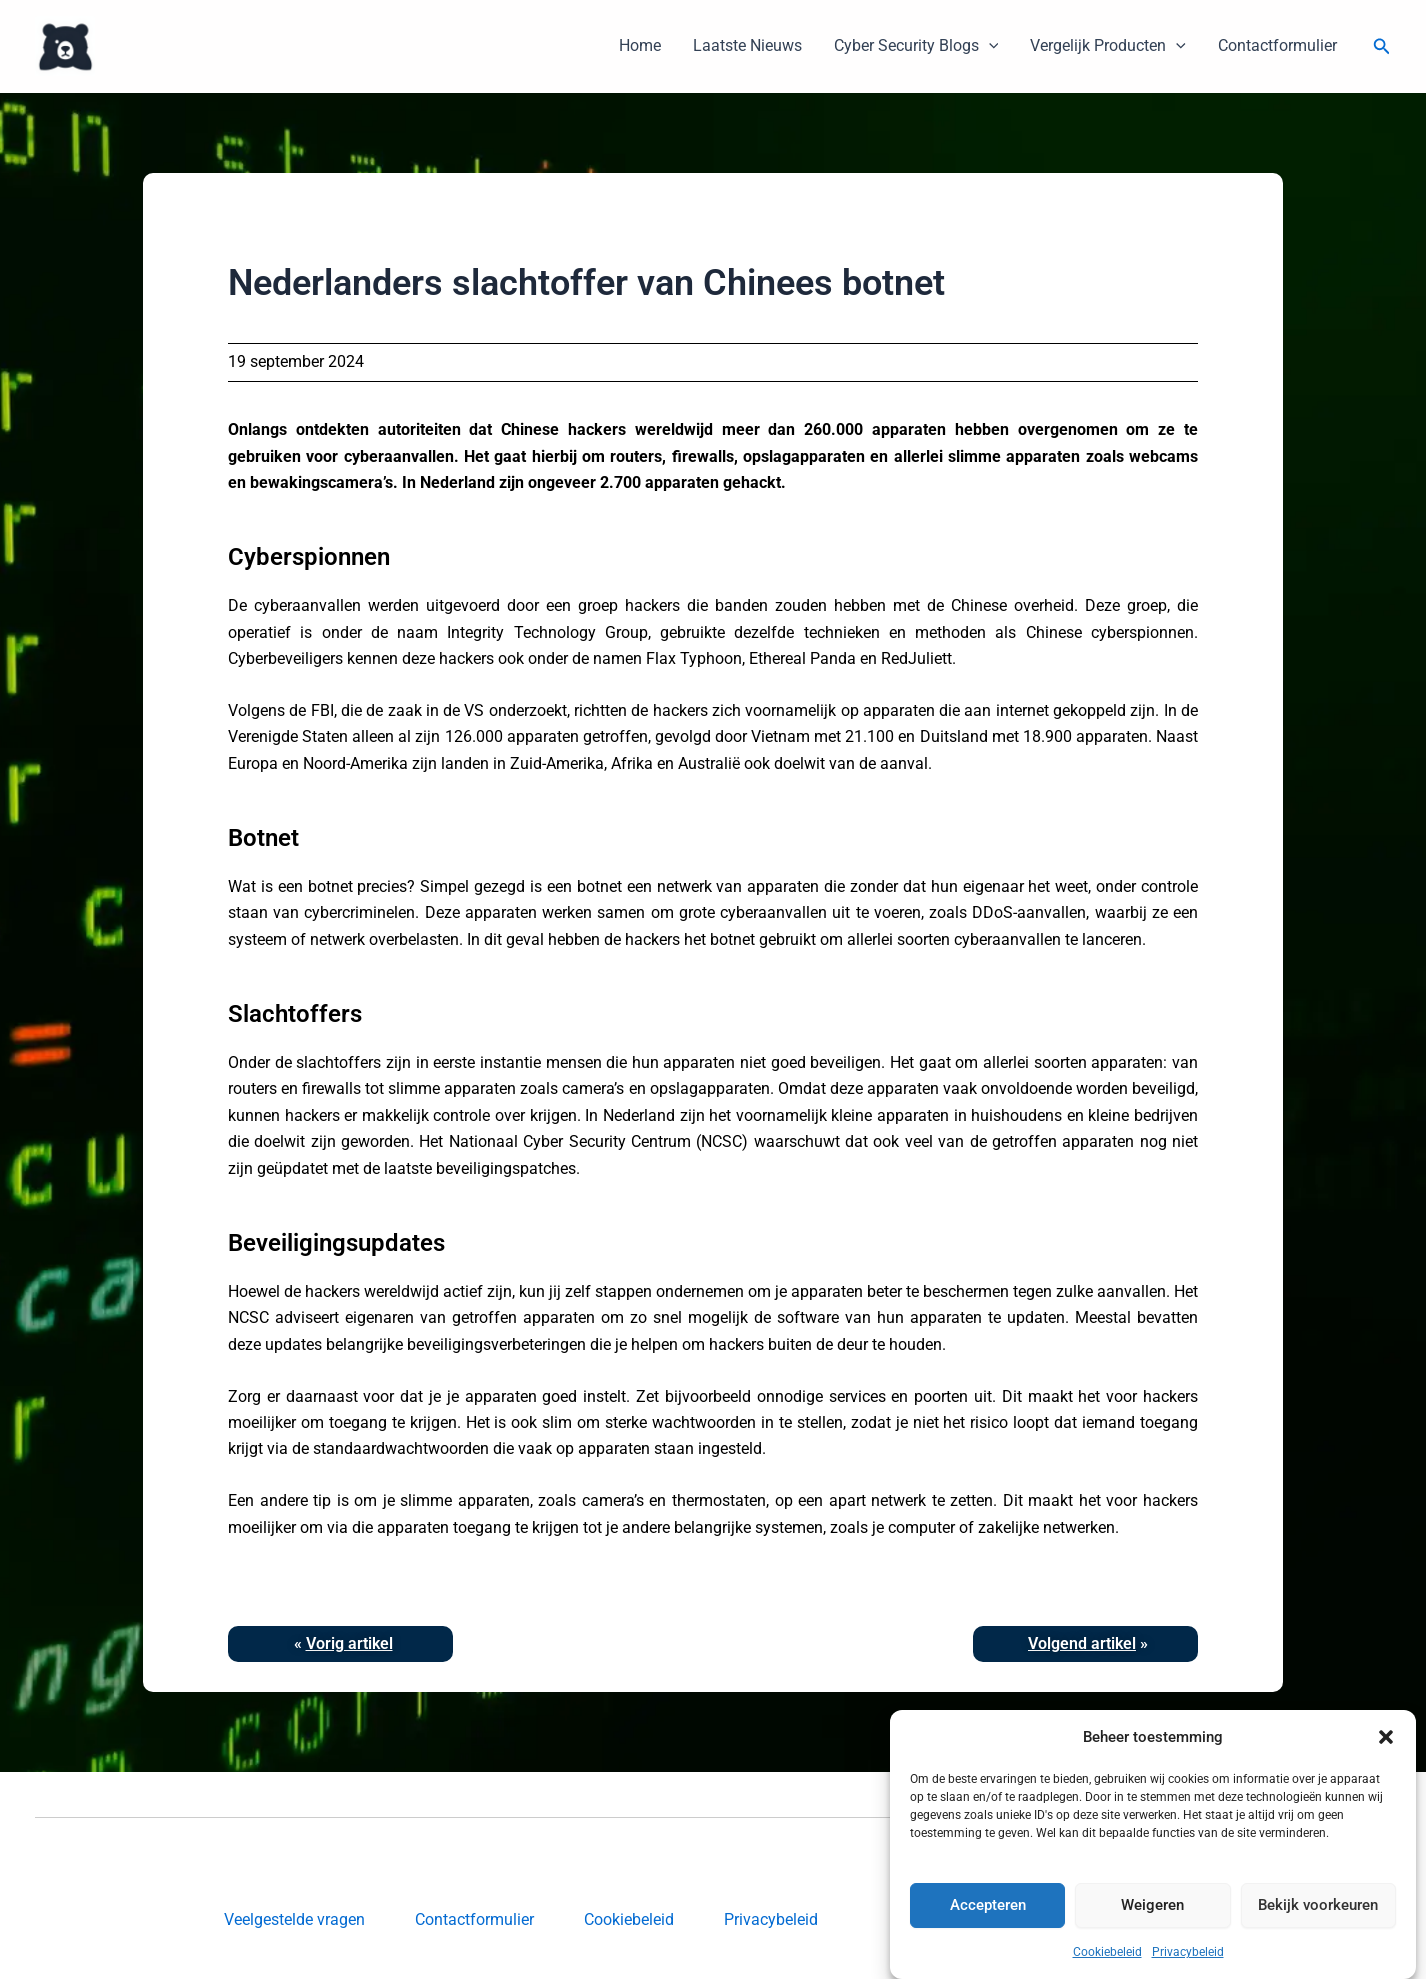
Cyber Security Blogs (916, 46)
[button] (1386, 1771)
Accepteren (988, 1939)
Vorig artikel (349, 1643)
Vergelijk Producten (1108, 46)
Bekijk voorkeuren (1318, 1939)
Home (640, 45)
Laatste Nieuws (747, 45)
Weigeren (1152, 1939)
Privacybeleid (771, 1919)
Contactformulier (1277, 45)
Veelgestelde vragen (294, 1919)
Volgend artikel (1082, 1643)
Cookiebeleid (629, 1919)
